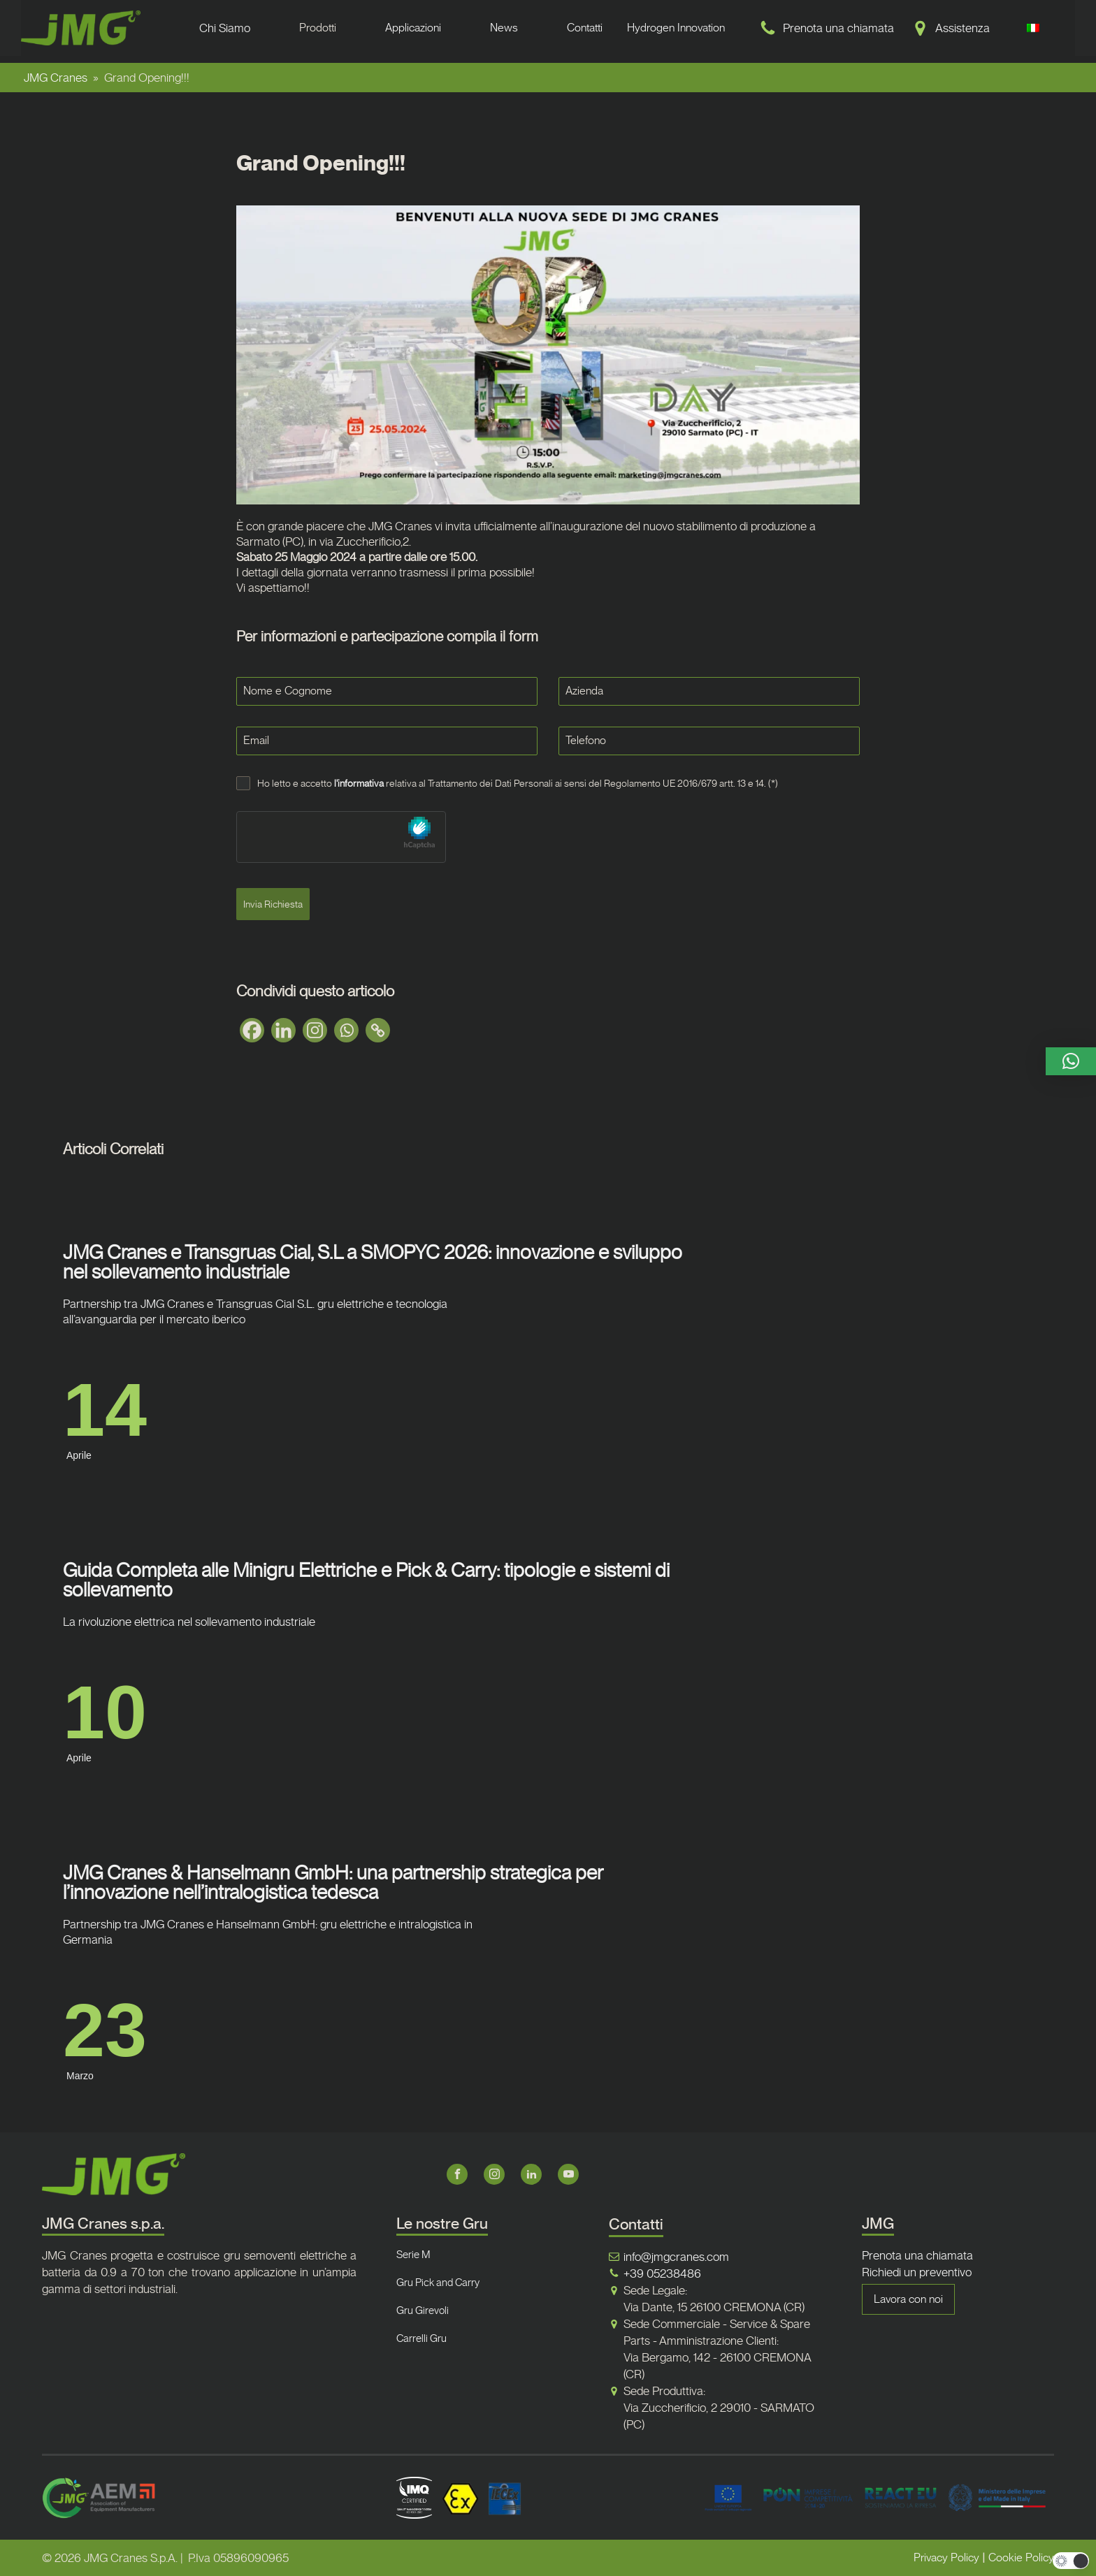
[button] (1071, 1061)
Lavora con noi (908, 2299)
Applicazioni (413, 27)
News (504, 27)
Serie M (413, 2254)
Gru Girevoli (422, 2310)
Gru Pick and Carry (438, 2282)
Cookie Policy (1021, 2557)
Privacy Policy (946, 2557)
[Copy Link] (378, 1030)
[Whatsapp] (346, 1030)
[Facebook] (252, 1030)
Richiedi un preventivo (917, 2272)
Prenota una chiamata (838, 28)
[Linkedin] (283, 1030)
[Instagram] (315, 1030)
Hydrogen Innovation (676, 27)
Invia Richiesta (273, 904)
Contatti (585, 27)
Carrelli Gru (421, 2338)
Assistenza (962, 28)
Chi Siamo (224, 28)
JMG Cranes (55, 78)
